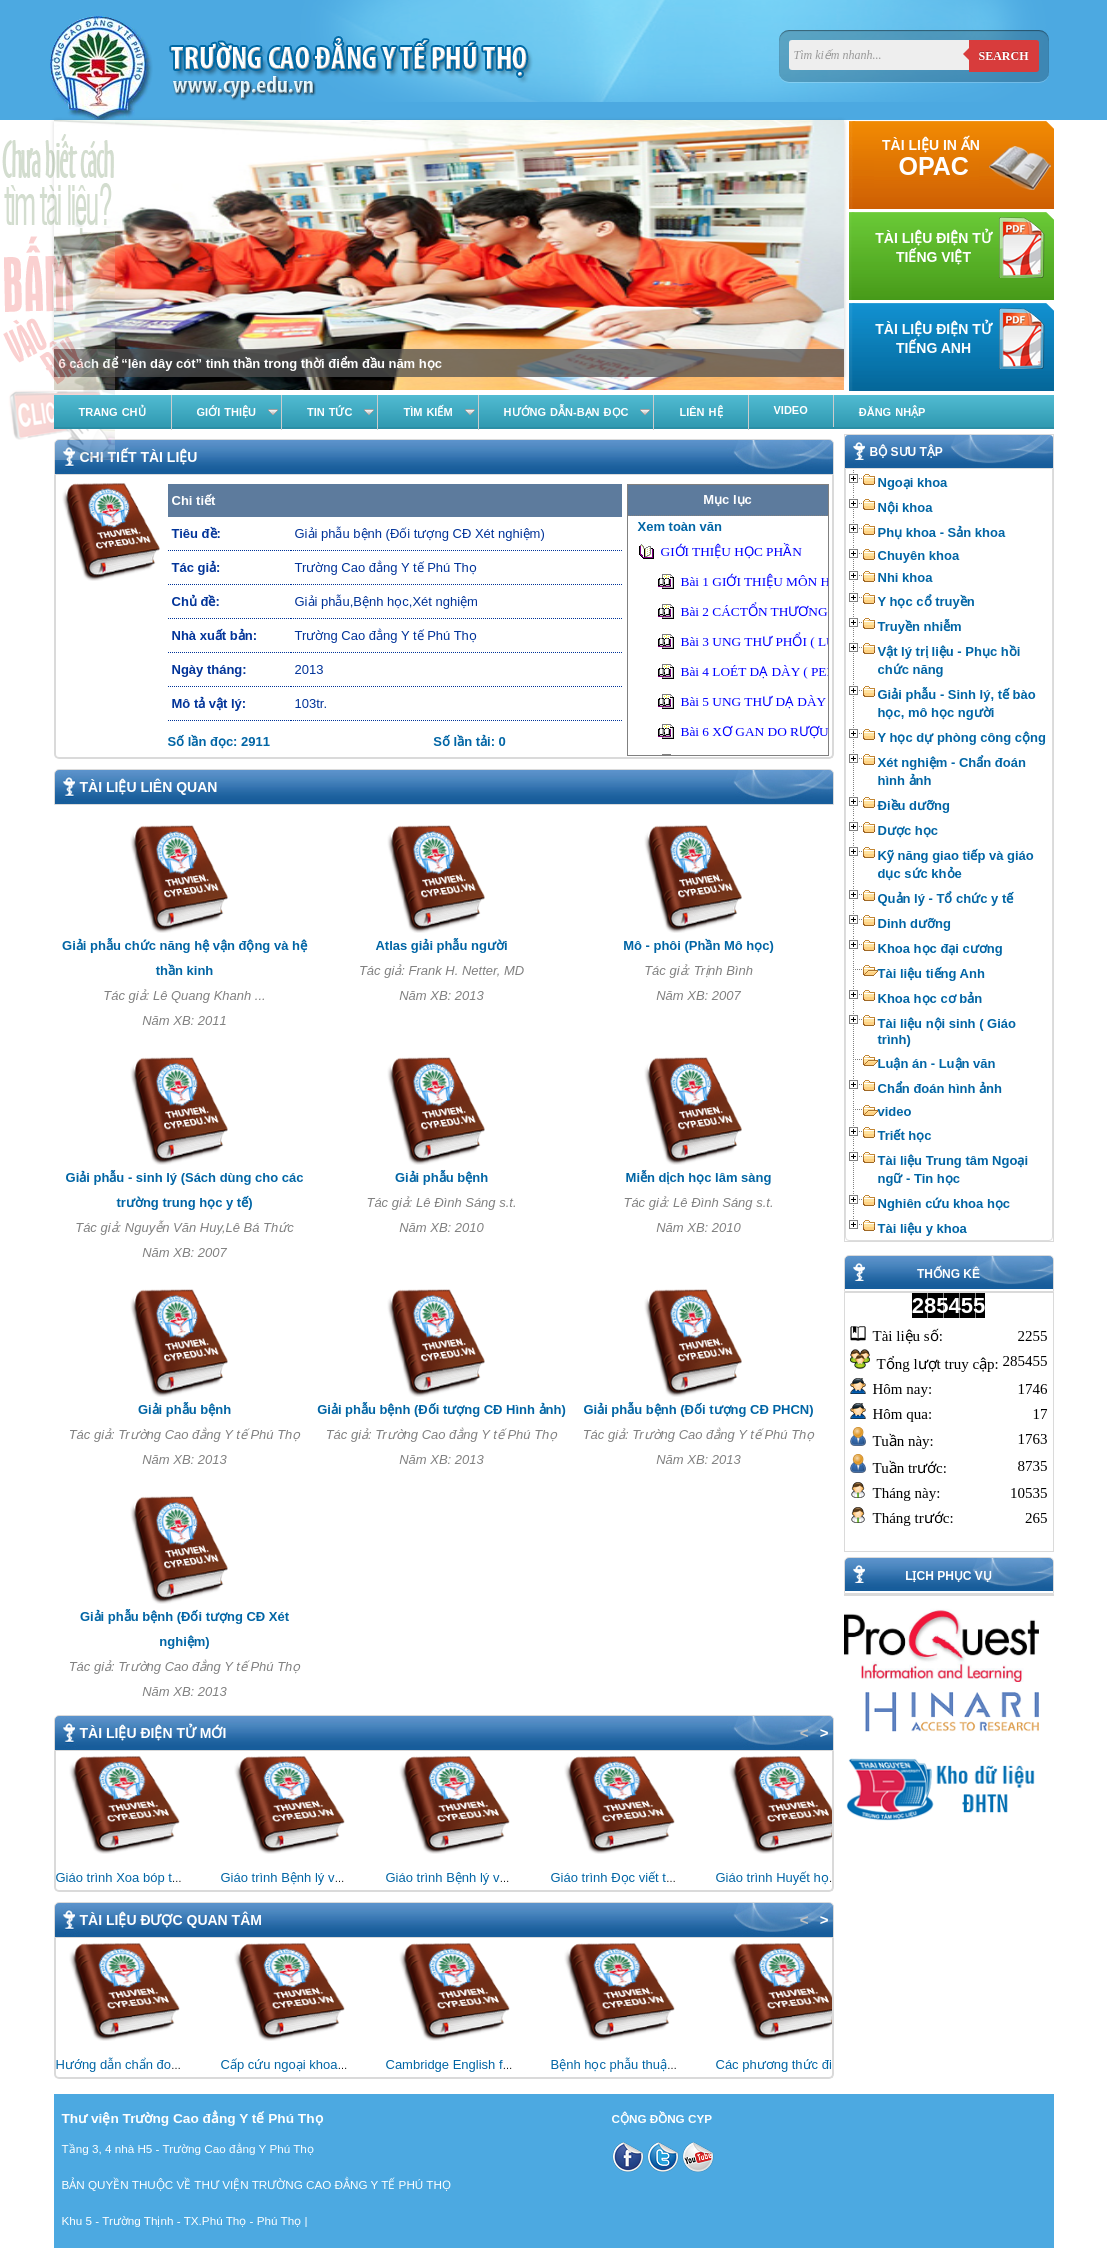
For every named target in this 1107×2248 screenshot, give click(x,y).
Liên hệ (700, 412)
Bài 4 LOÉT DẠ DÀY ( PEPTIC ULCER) (794, 671)
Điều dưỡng (914, 805)
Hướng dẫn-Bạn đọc (566, 412)
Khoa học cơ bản (930, 998)
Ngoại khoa (913, 482)
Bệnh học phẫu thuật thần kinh (639, 2064)
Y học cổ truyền (926, 601)
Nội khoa (905, 507)
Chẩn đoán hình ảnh (940, 1088)
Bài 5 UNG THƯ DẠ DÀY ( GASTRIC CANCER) (818, 701)
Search (1003, 56)
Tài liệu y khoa (922, 1228)
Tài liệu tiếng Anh (931, 973)
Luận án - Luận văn (937, 1063)
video (895, 1111)
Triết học (905, 1135)
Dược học (908, 830)
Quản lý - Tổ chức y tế (946, 898)
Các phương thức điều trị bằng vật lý (821, 2064)
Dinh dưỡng (914, 923)
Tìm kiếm (427, 412)
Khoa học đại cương (940, 948)
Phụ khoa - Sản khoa (942, 532)
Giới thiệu (226, 412)
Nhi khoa (905, 577)
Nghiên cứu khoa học (944, 1203)
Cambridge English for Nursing (474, 2064)
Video (791, 410)
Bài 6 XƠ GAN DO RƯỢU (755, 731)
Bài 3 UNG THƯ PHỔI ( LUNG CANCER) (799, 641)
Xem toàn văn (680, 526)
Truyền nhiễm (920, 626)
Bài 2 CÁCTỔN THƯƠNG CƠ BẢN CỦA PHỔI (814, 611)
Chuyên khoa (919, 555)
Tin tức (329, 412)
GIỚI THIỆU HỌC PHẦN (731, 551)
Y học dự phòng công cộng (962, 737)
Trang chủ (112, 412)
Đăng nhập (892, 412)
